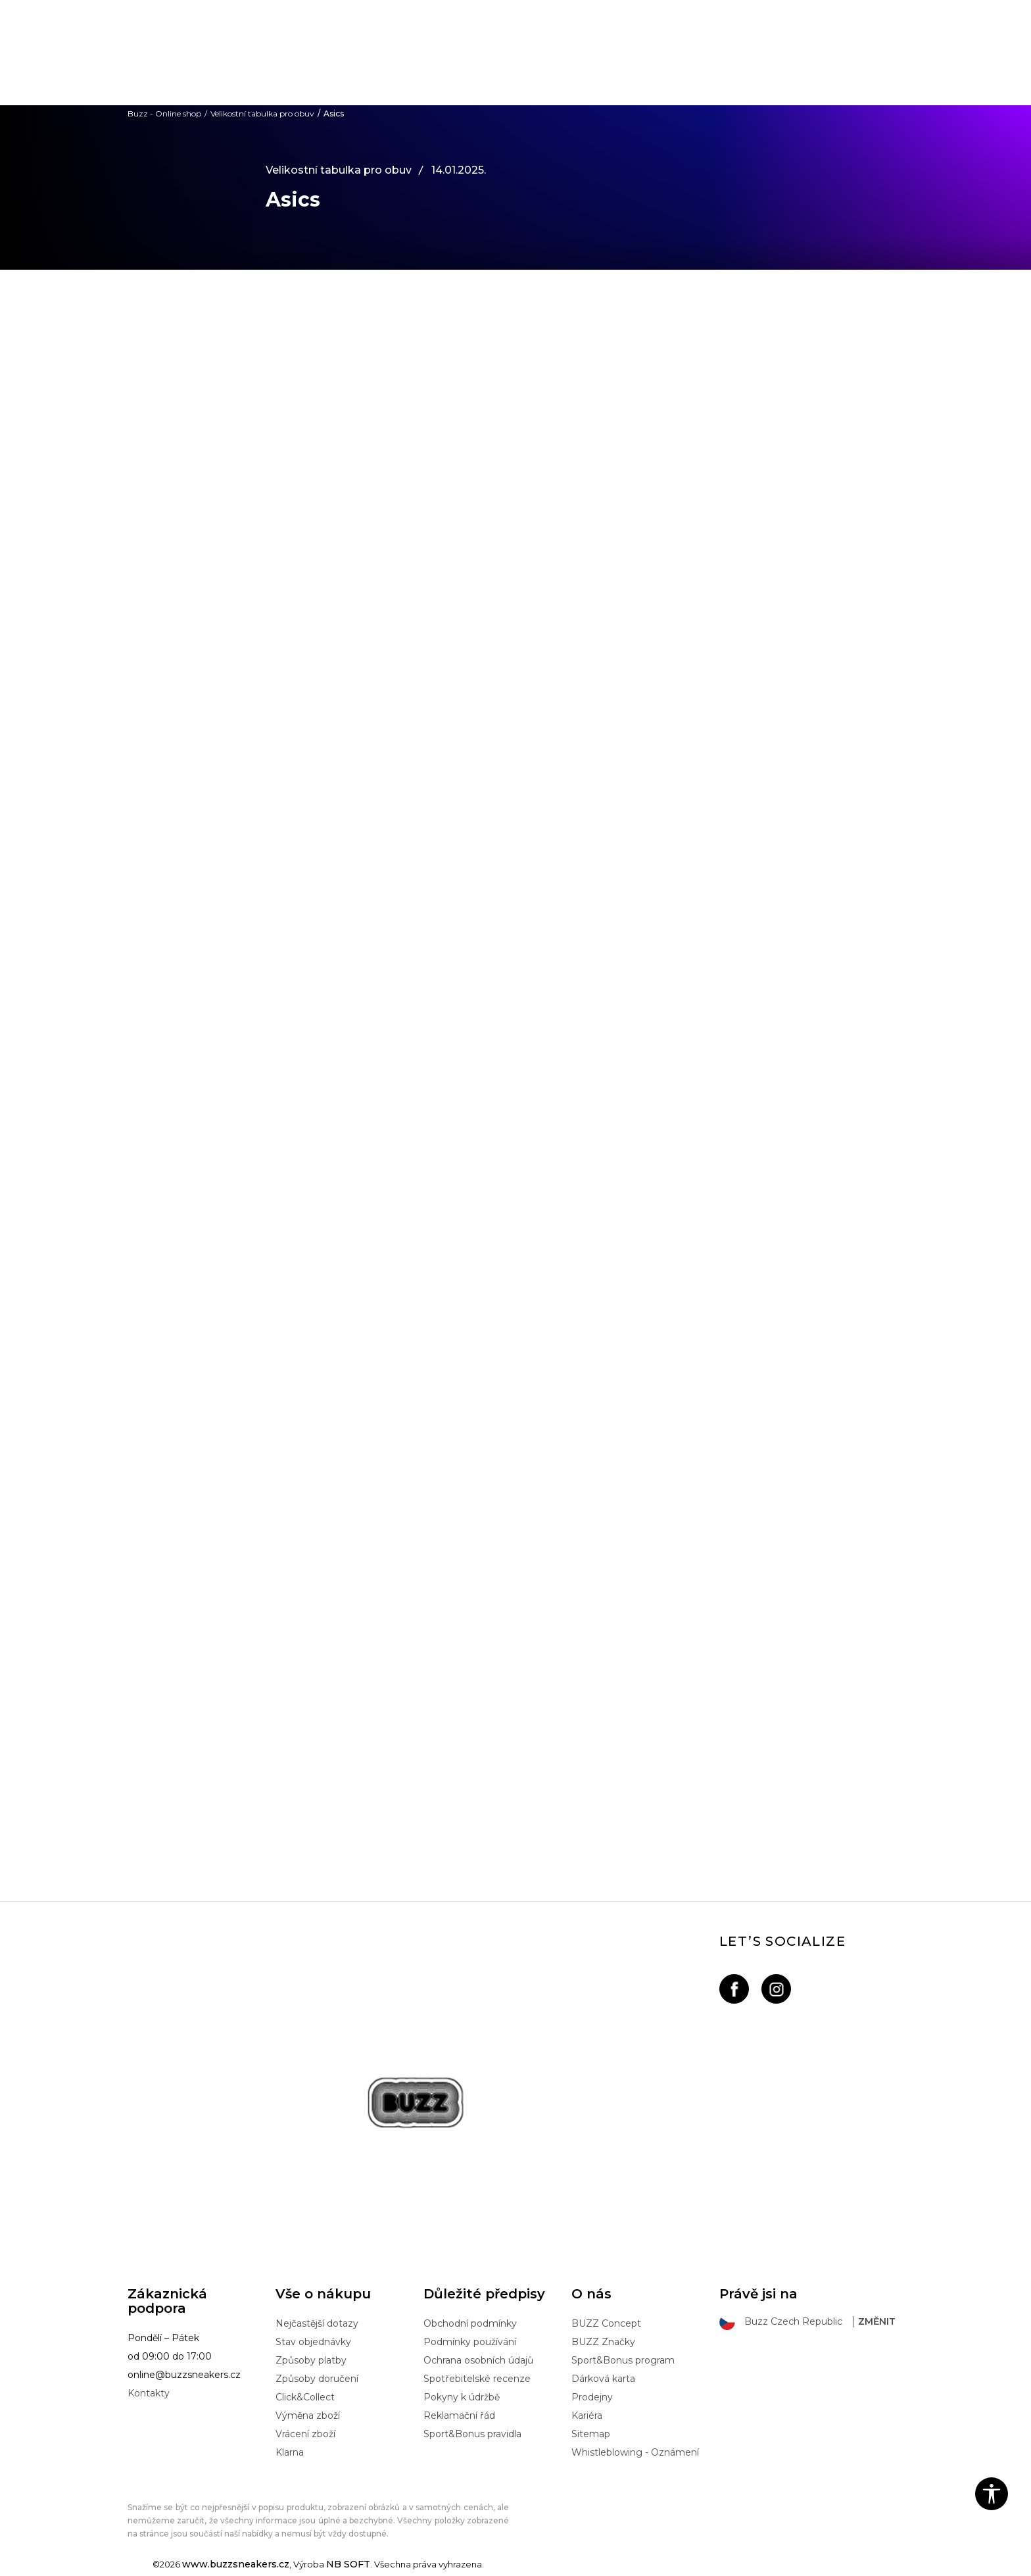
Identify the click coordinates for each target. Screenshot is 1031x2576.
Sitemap (590, 2434)
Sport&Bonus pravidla (472, 2434)
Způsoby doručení (317, 2379)
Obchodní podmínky (470, 2323)
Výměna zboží (308, 2415)
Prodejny (592, 2397)
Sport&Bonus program (623, 2360)
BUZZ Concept (606, 2323)
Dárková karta (603, 2379)
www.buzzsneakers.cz (235, 2564)
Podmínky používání (469, 2342)
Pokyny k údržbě (461, 2397)
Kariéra (586, 2415)
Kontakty (149, 2393)
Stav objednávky (313, 2342)
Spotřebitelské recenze (477, 2379)
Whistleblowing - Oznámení (635, 2452)
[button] (991, 2493)
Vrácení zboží (305, 2434)
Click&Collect (305, 2397)
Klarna (290, 2452)
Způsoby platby (311, 2360)
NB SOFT (348, 2564)
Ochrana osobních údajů (478, 2360)
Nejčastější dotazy (317, 2323)
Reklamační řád (459, 2415)
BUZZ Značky (603, 2342)
